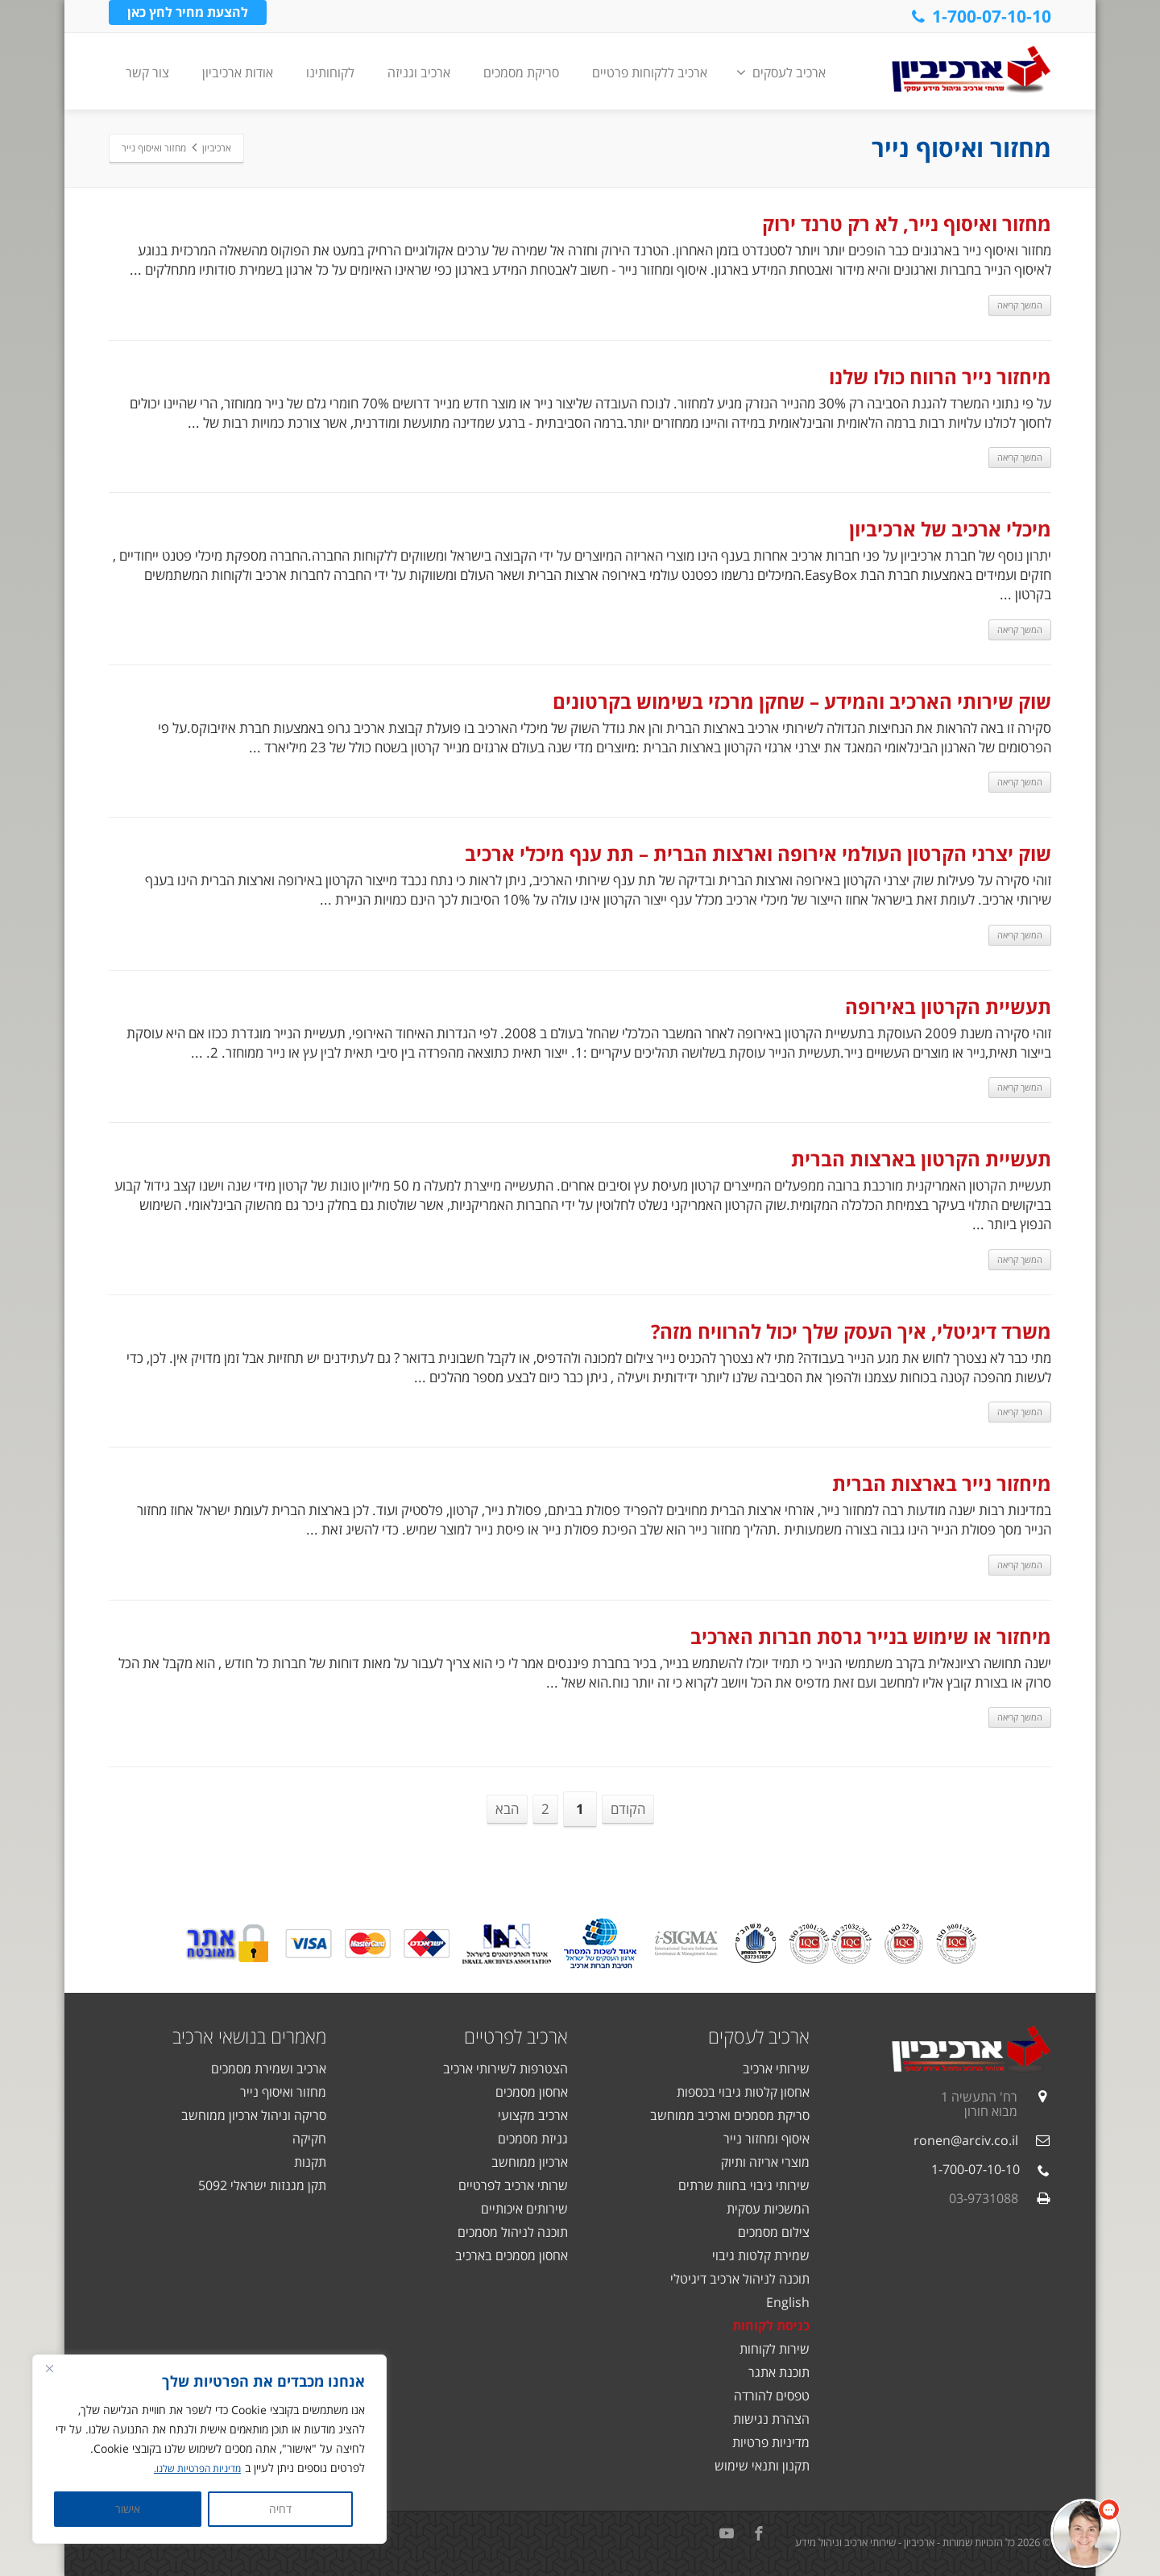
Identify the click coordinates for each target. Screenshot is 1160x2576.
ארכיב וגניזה (418, 72)
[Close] (49, 2369)
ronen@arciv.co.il (966, 2140)
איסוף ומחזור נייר (766, 2138)
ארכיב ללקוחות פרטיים (649, 72)
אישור (127, 2508)
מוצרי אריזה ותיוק (765, 2162)
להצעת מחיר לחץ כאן (187, 15)
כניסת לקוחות (771, 2325)
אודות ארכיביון (237, 72)
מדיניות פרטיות (771, 2442)
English (788, 2302)
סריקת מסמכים (521, 72)
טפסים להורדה (772, 2395)
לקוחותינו (330, 72)
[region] (209, 2449)
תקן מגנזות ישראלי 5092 (262, 2185)
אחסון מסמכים (531, 2092)
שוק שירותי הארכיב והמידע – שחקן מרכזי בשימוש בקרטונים (802, 701)
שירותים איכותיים (524, 2209)
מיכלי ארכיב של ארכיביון (950, 529)
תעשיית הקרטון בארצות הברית (921, 1158)
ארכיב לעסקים (781, 72)
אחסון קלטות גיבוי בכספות (743, 2092)
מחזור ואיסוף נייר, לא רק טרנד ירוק (906, 223)
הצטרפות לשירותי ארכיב (505, 2068)
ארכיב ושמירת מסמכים (268, 2068)
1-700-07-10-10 (980, 16)
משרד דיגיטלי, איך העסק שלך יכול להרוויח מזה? (851, 1331)
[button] (1085, 2533)
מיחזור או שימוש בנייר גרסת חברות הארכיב (870, 1636)
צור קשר (147, 72)
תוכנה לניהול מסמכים (513, 2232)
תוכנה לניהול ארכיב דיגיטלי (740, 2279)
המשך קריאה (1019, 305)
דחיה (280, 2508)
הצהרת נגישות (771, 2419)
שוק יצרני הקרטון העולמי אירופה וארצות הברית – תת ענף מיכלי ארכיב (758, 853)
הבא (507, 1808)
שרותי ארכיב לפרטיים (513, 2185)
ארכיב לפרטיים (516, 2036)
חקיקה (309, 2138)
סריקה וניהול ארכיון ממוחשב (253, 2115)
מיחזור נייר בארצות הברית (941, 1483)
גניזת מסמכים (533, 2138)
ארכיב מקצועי (533, 2115)
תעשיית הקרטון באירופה (948, 1006)
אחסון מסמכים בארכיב (511, 2255)
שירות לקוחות (775, 2349)
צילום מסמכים (774, 2232)
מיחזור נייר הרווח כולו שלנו (940, 376)
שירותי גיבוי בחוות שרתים (744, 2185)
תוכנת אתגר (779, 2372)
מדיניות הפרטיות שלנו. (190, 2468)
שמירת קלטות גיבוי (761, 2255)
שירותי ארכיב (776, 2068)
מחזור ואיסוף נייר (283, 2092)
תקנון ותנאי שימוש (762, 2466)
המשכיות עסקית (768, 2209)
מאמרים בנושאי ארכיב (249, 2036)
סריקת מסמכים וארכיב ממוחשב (730, 2115)
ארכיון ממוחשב (529, 2162)
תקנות (310, 2162)
